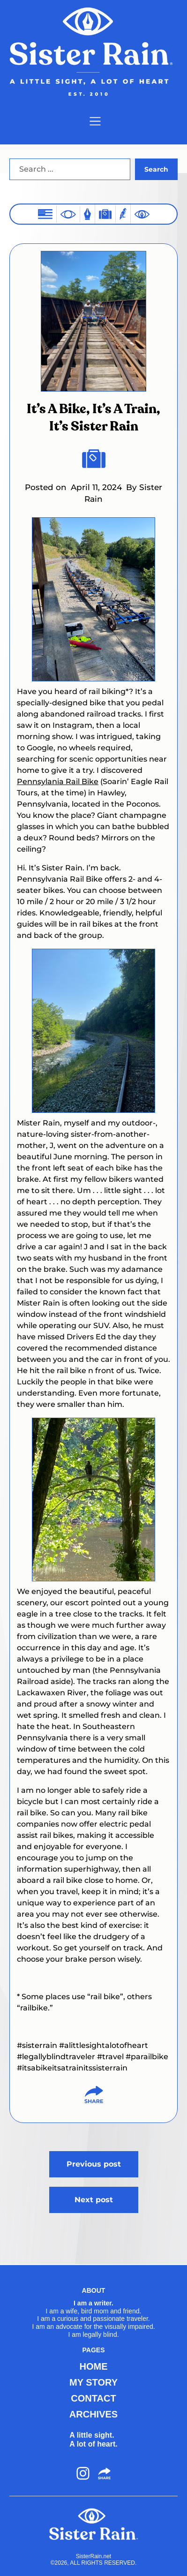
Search (156, 169)
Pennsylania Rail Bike (57, 781)
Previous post (94, 2164)
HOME (94, 2366)
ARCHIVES (93, 2414)
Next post (94, 2199)
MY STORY (93, 2382)
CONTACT (93, 2398)
